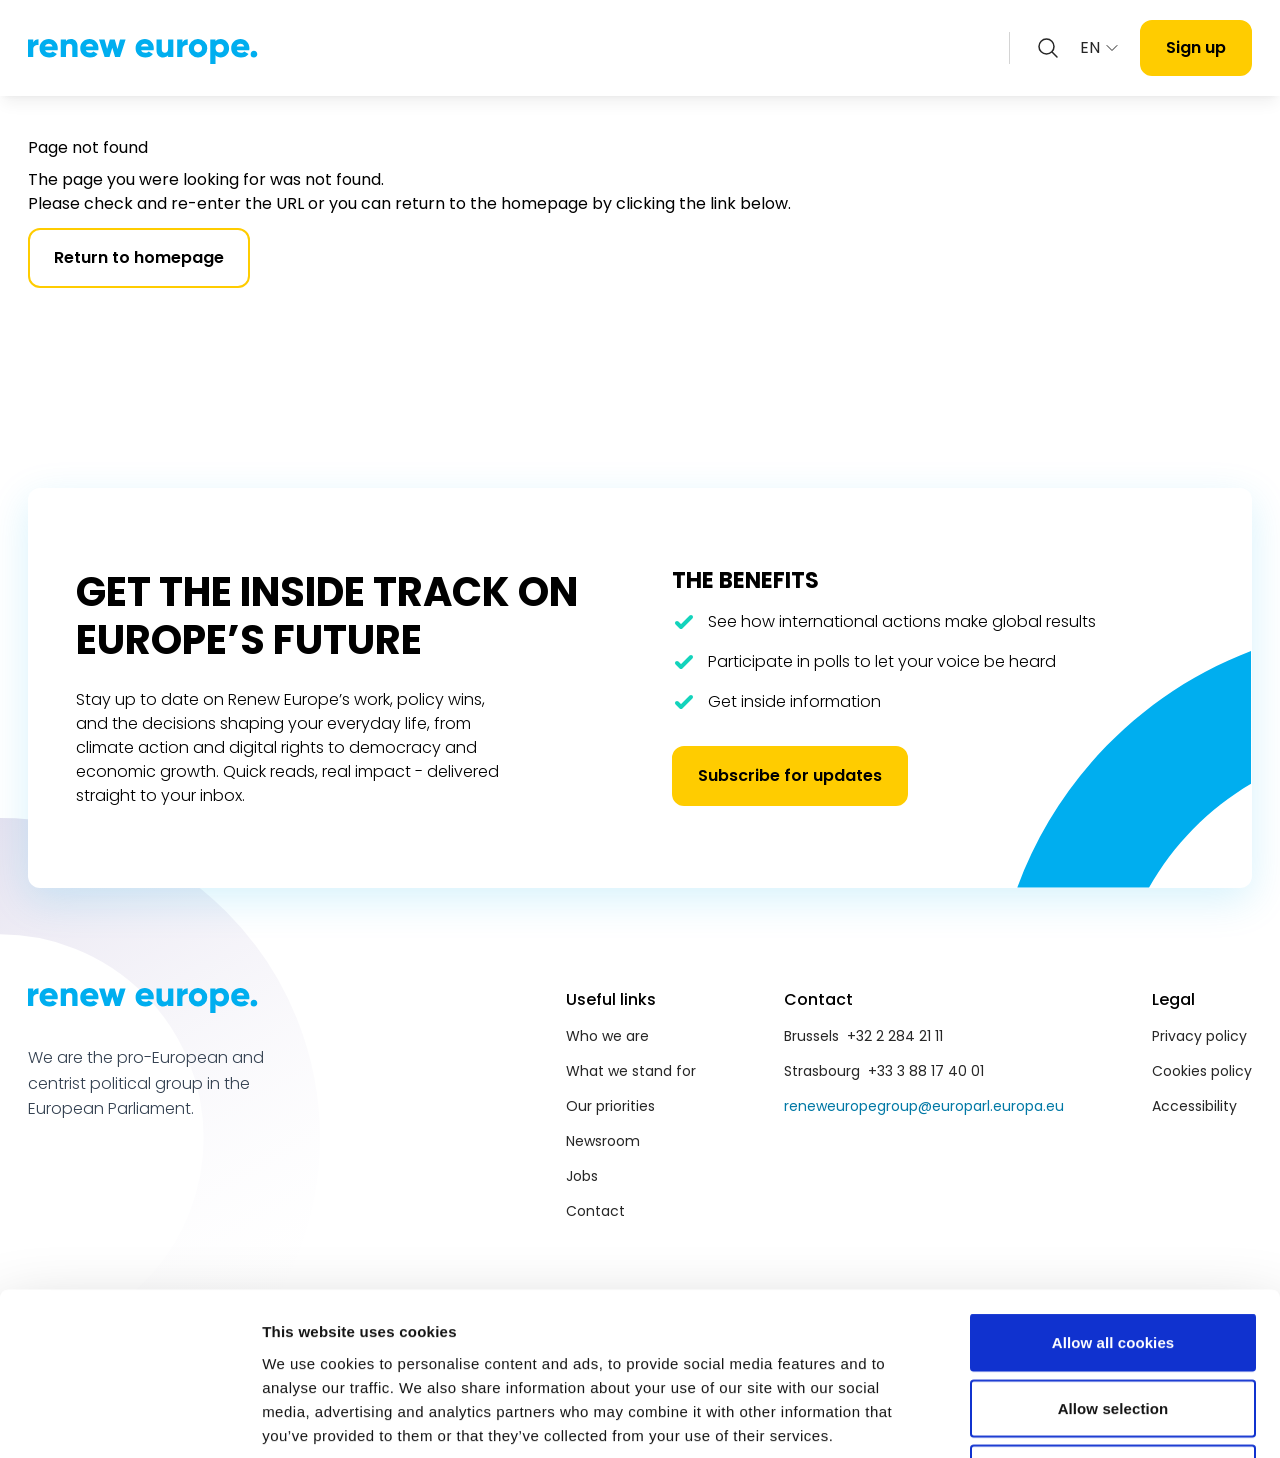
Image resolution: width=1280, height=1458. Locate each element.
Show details (1049, 1418)
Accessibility (1194, 1106)
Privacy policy (1199, 1036)
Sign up (1196, 47)
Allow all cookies (1113, 1195)
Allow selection (1113, 1261)
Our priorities (610, 1106)
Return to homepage (139, 257)
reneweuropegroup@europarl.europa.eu (924, 1106)
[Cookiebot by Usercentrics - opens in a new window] (129, 1419)
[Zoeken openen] (1048, 48)
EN (1100, 47)
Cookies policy (1202, 1071)
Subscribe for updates (790, 775)
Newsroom (603, 1141)
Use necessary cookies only (1113, 1326)
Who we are (607, 1036)
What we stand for (631, 1071)
